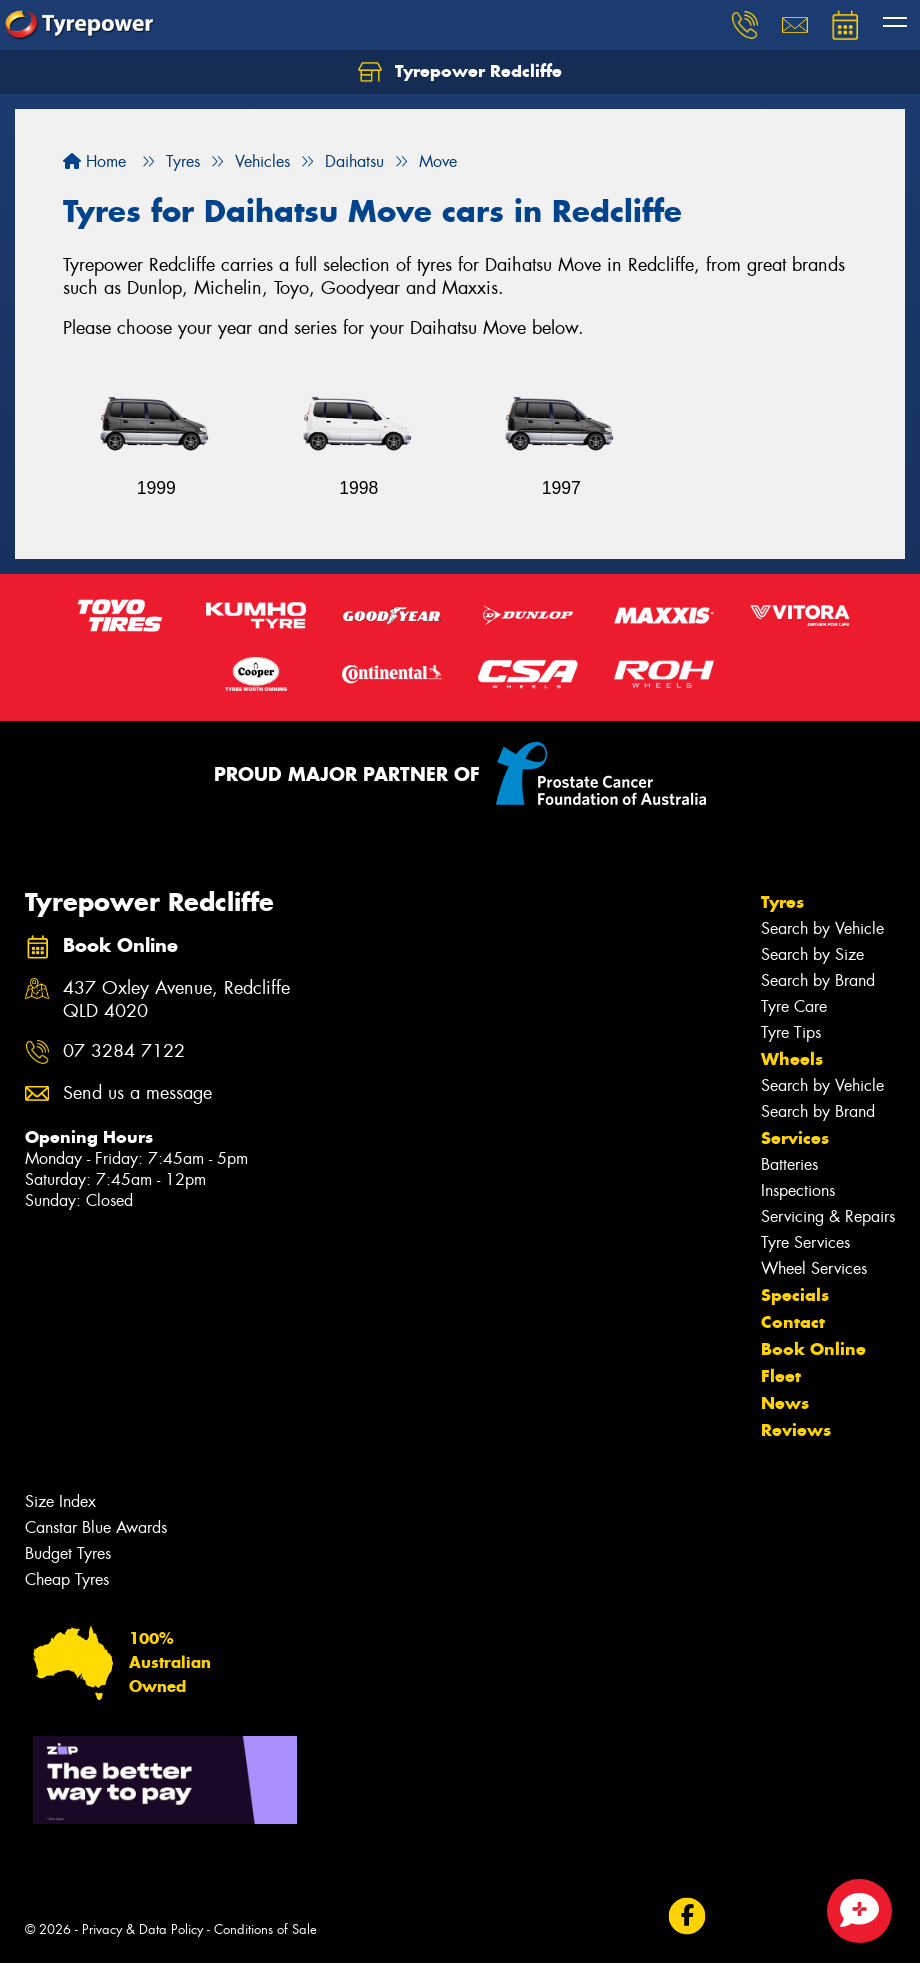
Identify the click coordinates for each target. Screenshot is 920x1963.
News (785, 1403)
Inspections (798, 1190)
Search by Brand (818, 980)
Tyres (782, 902)
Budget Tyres (68, 1553)
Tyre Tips (791, 1032)
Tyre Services (805, 1242)
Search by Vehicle (822, 928)
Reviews (796, 1430)
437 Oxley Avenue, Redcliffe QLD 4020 (176, 1000)
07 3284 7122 (124, 1051)
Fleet (781, 1376)
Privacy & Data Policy (142, 1929)
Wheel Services (814, 1268)
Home (94, 161)
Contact (793, 1322)
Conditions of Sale (265, 1929)
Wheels (792, 1059)
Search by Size (812, 954)
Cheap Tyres (67, 1579)
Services (795, 1138)
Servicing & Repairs (828, 1216)
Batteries (789, 1164)
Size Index (60, 1501)
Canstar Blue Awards (96, 1527)
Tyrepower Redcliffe (460, 72)
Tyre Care (794, 1006)
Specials (795, 1295)
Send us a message (137, 1093)
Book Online (813, 1349)
